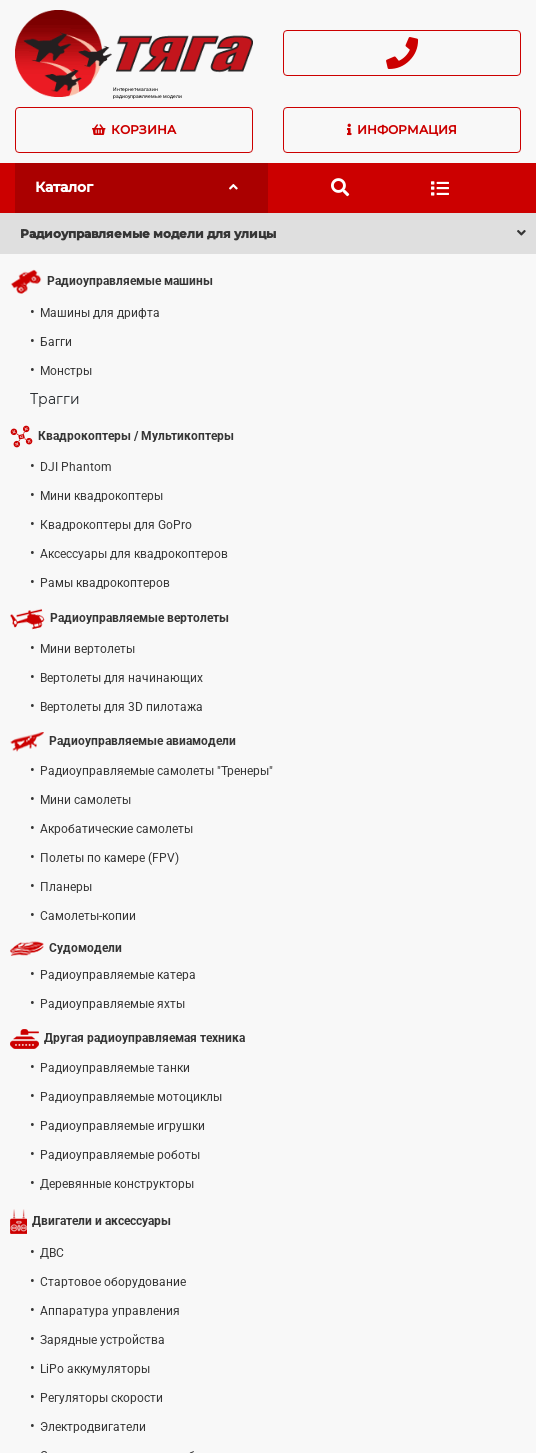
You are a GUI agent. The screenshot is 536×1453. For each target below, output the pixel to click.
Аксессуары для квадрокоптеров (134, 554)
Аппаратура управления (110, 1311)
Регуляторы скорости (101, 1398)
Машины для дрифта (100, 313)
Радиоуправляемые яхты (112, 1004)
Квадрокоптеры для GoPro (116, 525)
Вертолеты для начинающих (121, 678)
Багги (56, 342)
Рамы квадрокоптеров (105, 583)
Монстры (66, 371)
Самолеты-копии (88, 916)
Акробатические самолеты (116, 829)
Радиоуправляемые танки (115, 1068)
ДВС (52, 1253)
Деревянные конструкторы (117, 1184)
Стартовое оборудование (113, 1282)
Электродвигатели (93, 1427)
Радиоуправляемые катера (118, 975)
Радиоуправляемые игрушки (122, 1126)
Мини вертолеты (87, 649)
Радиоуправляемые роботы (120, 1155)
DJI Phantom (76, 467)
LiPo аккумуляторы (95, 1369)
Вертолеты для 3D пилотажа (121, 707)
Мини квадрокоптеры (101, 496)
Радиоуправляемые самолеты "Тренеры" (156, 771)
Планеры (66, 887)
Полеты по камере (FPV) (109, 858)
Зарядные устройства (102, 1340)
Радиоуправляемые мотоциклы (131, 1097)
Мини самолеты (85, 800)
